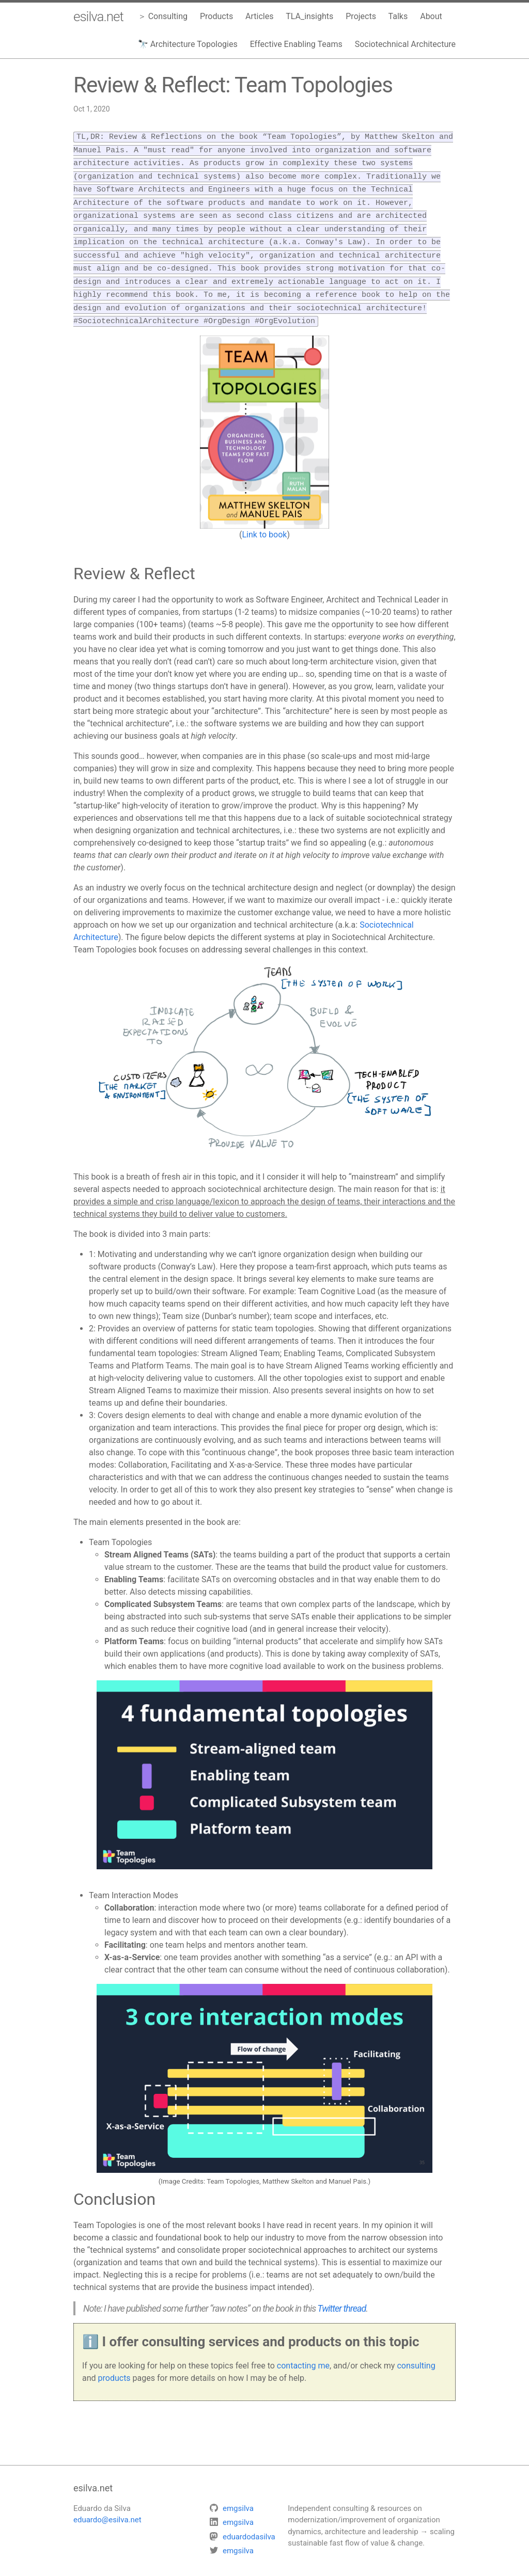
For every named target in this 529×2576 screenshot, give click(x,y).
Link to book (264, 523)
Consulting (168, 16)
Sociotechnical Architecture (405, 44)
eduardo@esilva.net (107, 2508)
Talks (398, 16)
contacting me (303, 2354)
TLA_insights (309, 16)
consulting (416, 2354)
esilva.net (98, 16)
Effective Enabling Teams (296, 44)
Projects (361, 16)
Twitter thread (341, 2296)
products (114, 2366)
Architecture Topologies (194, 44)
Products (216, 16)
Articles (259, 16)
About (431, 16)
